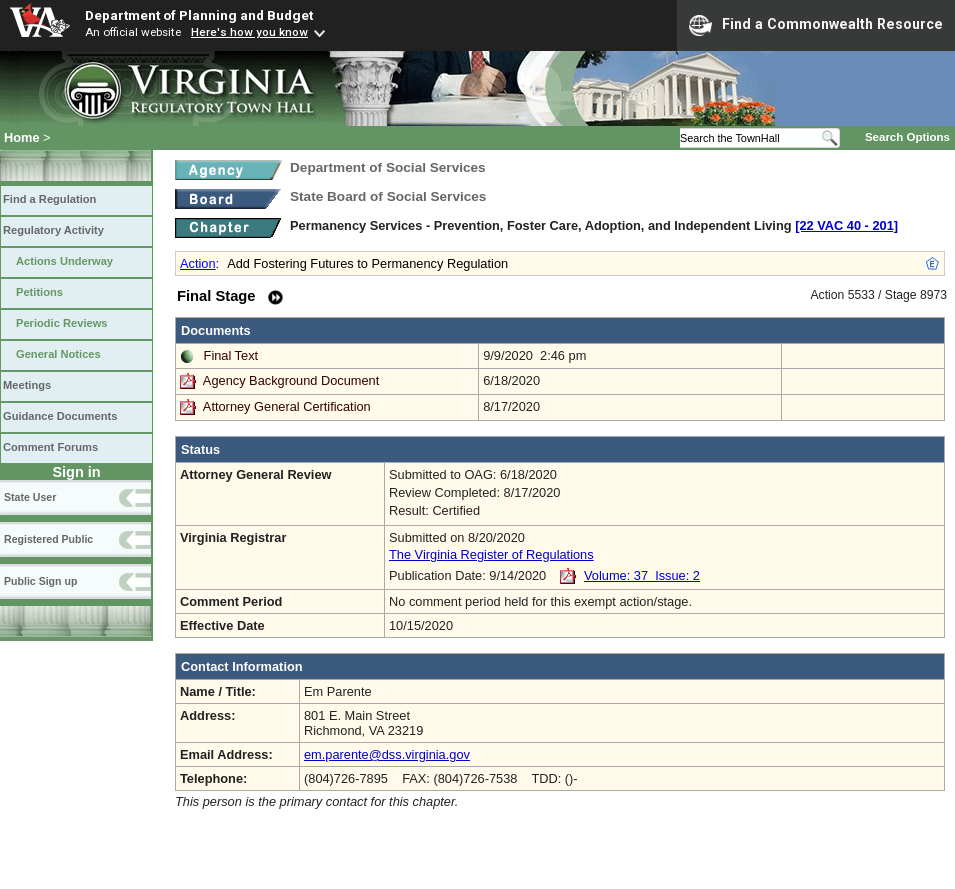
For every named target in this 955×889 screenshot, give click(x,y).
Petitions (39, 292)
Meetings (27, 385)
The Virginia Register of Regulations (491, 554)
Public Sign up (40, 581)
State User (30, 497)
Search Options (907, 137)
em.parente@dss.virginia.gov (387, 754)
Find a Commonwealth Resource (816, 25)
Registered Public (48, 539)
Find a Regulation (49, 199)
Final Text (231, 355)
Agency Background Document (291, 380)
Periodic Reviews (62, 323)
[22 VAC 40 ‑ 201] (846, 225)
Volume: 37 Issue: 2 (642, 575)
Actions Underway (64, 261)
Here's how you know (249, 32)
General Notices (58, 354)
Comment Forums (50, 447)
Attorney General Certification (287, 406)
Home (22, 137)
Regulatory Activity (53, 230)
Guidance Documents (60, 416)
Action (198, 263)
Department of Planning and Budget (199, 15)
